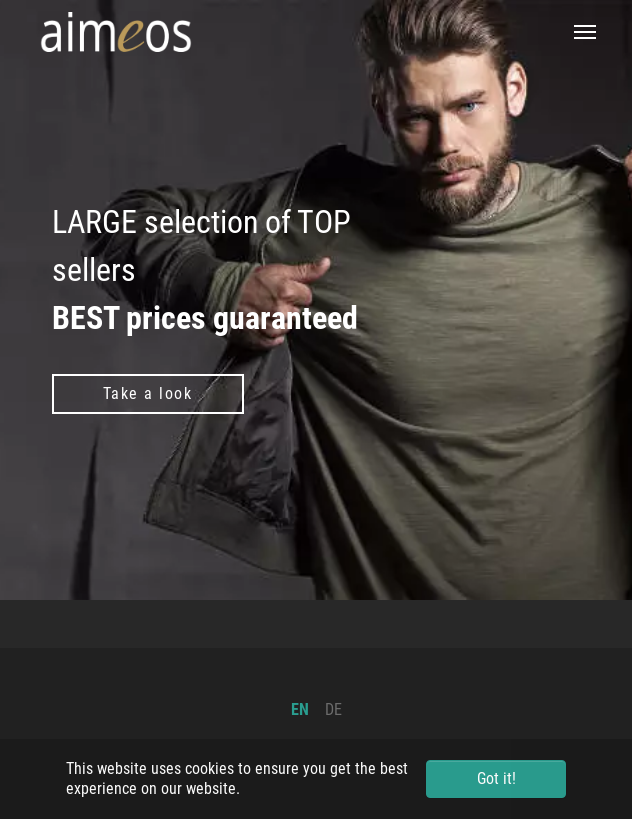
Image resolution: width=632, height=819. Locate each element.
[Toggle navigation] (585, 32)
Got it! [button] (496, 778)
